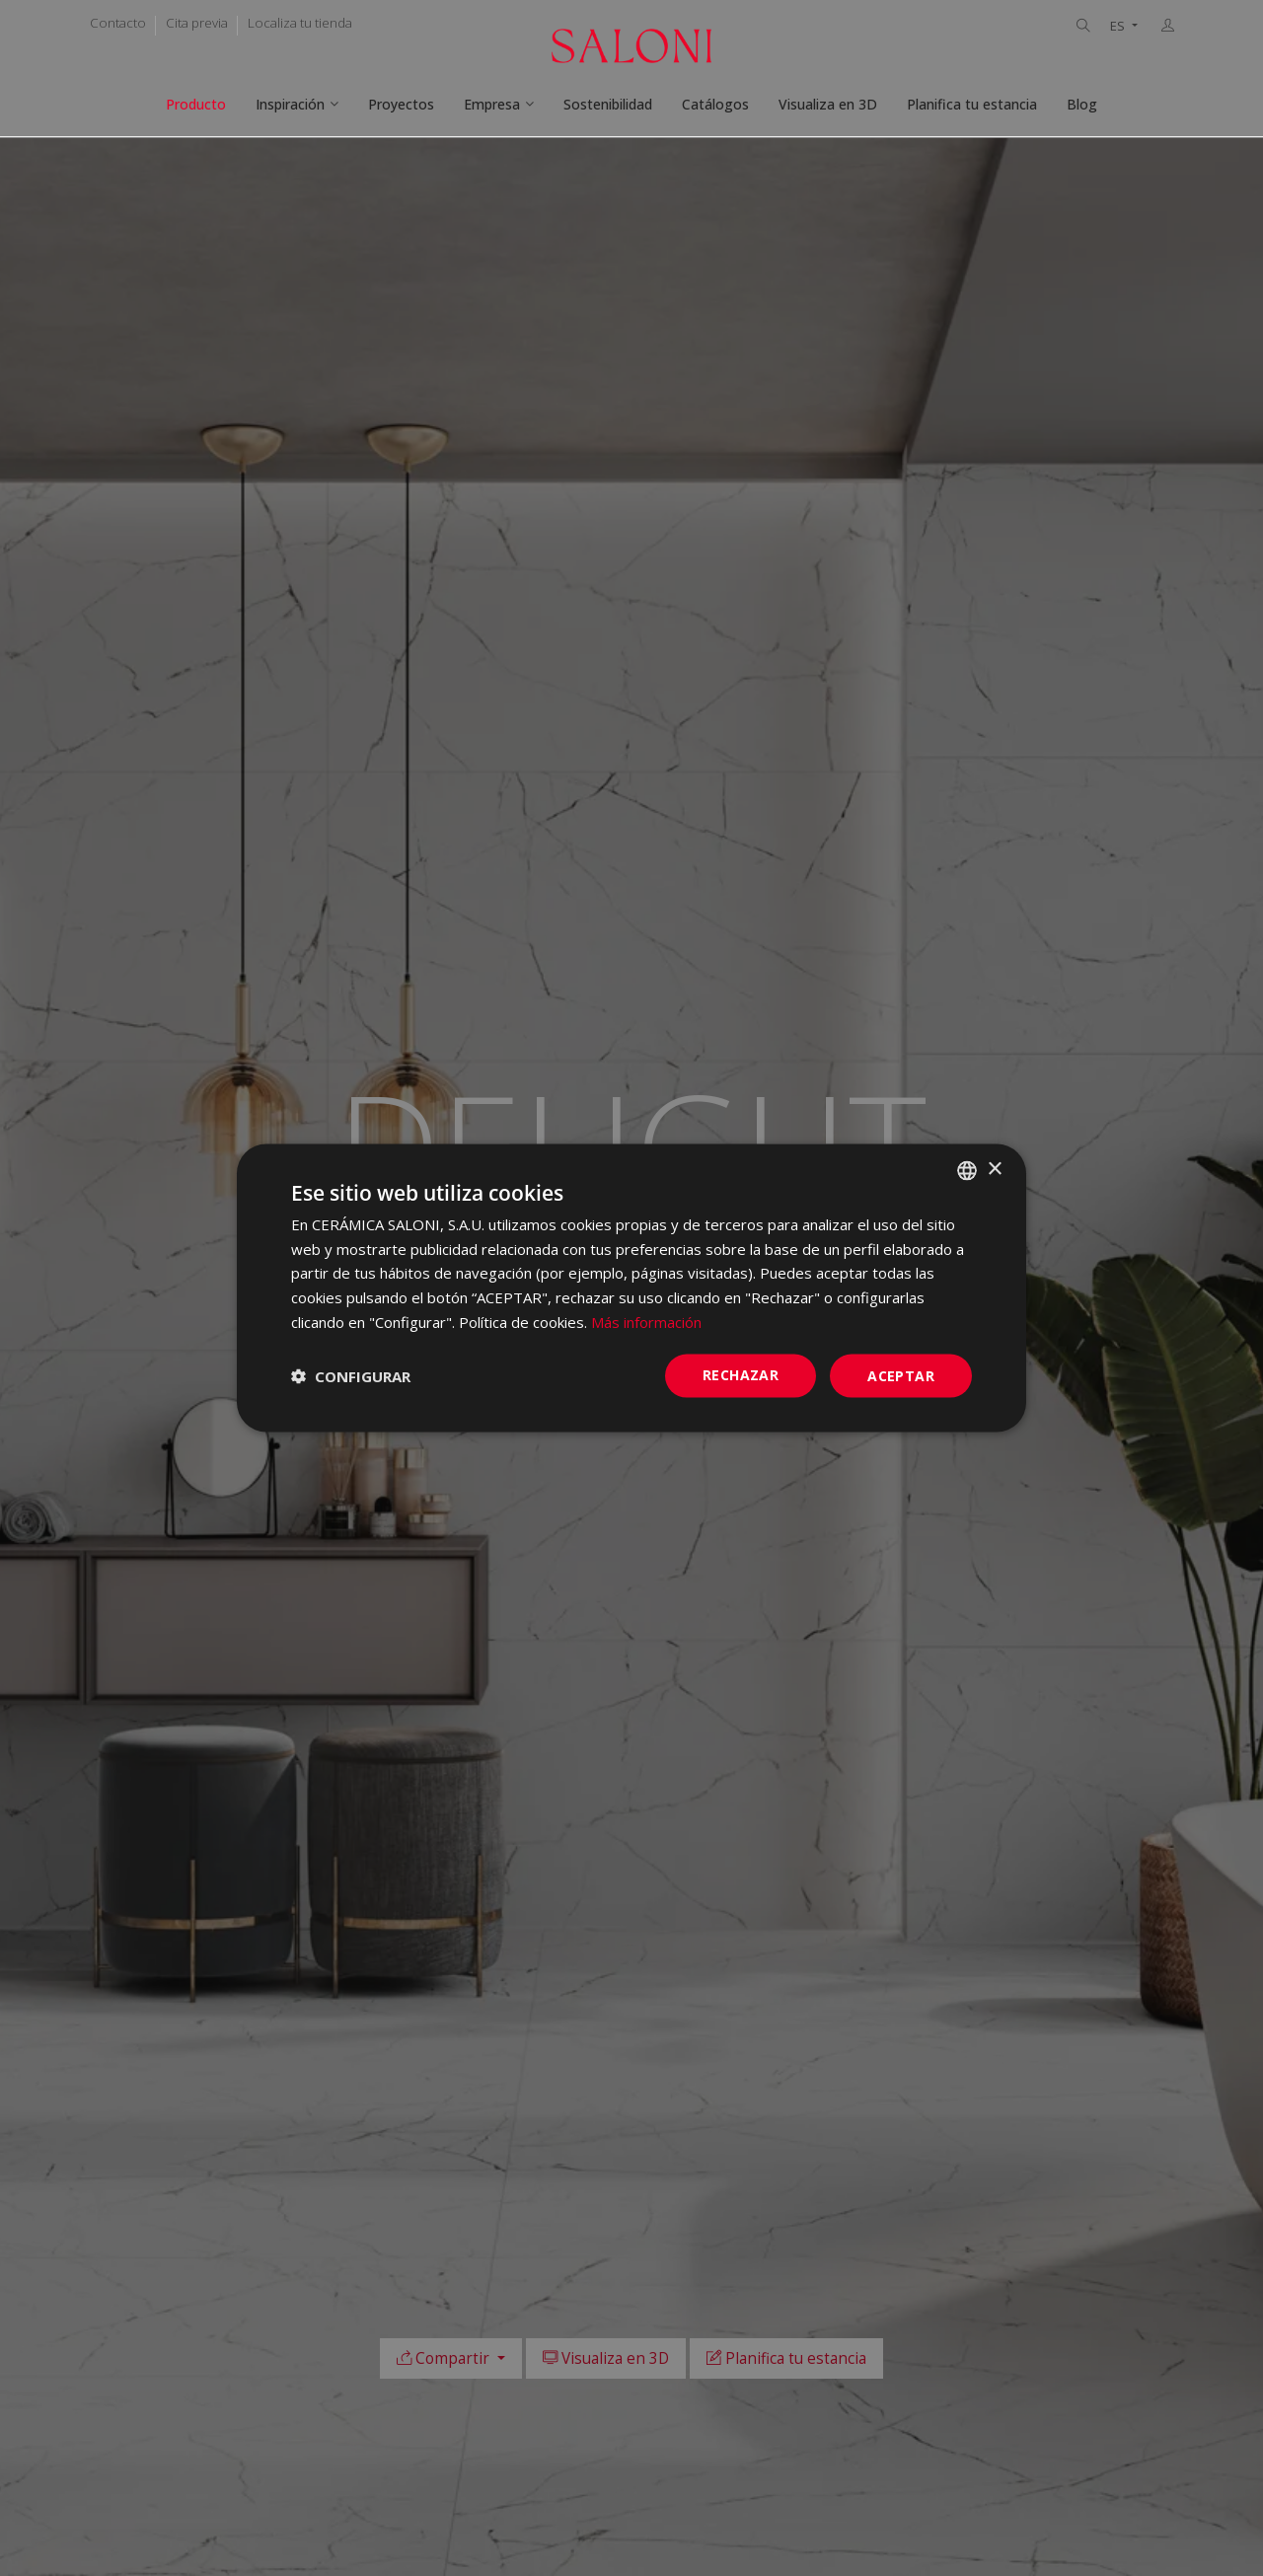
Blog (1082, 104)
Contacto (118, 23)
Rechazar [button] (741, 1373)
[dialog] (631, 1288)
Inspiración (290, 104)
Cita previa (197, 23)
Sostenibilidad (607, 104)
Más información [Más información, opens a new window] (646, 1321)
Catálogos (715, 104)
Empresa (492, 104)
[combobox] (967, 1170)
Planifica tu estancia (972, 104)
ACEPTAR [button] (900, 1374)
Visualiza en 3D (828, 104)
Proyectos (401, 104)
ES (1119, 26)
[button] (350, 1376)
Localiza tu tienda (300, 23)
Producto (196, 104)
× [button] (994, 1169)
